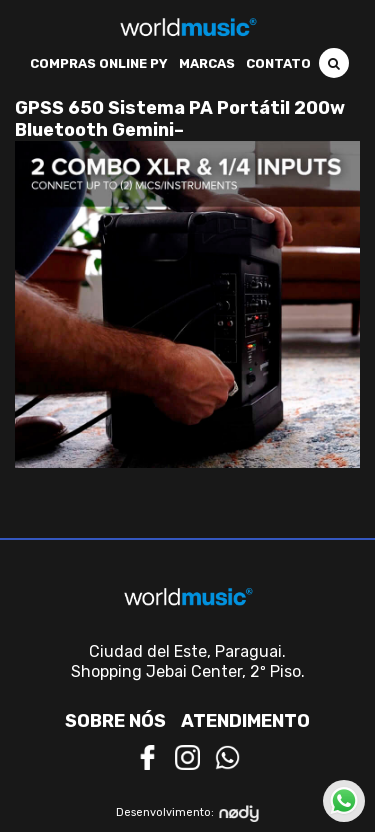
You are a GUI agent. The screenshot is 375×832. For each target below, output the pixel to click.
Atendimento (245, 721)
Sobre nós (115, 721)
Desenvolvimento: (187, 813)
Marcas (207, 63)
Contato (278, 63)
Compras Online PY (99, 63)
